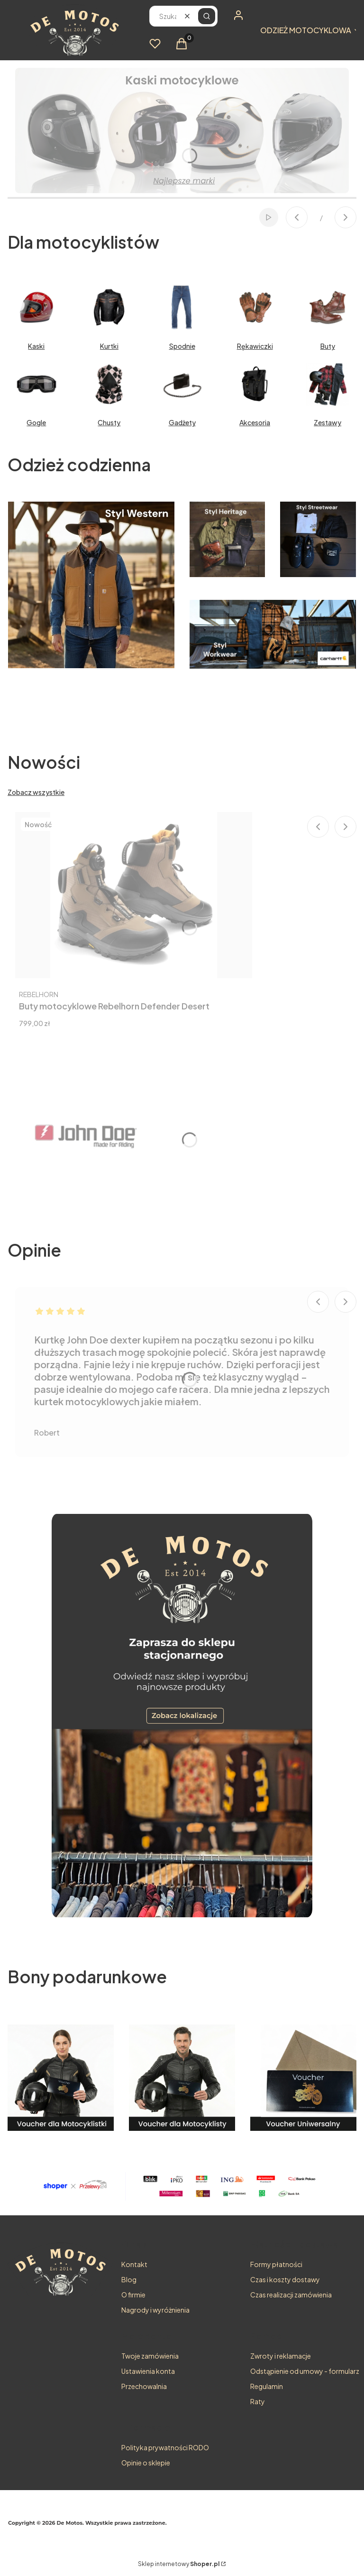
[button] (206, 16)
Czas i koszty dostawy (285, 2279)
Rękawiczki (255, 346)
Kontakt (134, 2264)
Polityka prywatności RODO (165, 2447)
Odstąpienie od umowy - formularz (304, 2371)
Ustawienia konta (148, 2371)
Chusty (109, 422)
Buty (327, 346)
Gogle (36, 422)
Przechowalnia (144, 2386)
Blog (128, 2279)
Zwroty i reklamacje (280, 2356)
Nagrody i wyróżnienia (155, 2309)
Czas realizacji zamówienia (291, 2294)
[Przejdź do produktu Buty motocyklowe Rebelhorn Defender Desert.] (133, 895)
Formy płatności (276, 2264)
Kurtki (109, 346)
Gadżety (182, 422)
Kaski (36, 346)
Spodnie (182, 346)
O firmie (133, 2294)
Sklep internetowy (178, 2563)
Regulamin (266, 2386)
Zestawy (327, 422)
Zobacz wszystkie (36, 792)
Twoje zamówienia (150, 2356)
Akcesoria (254, 422)
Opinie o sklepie (145, 2462)
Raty (257, 2401)
